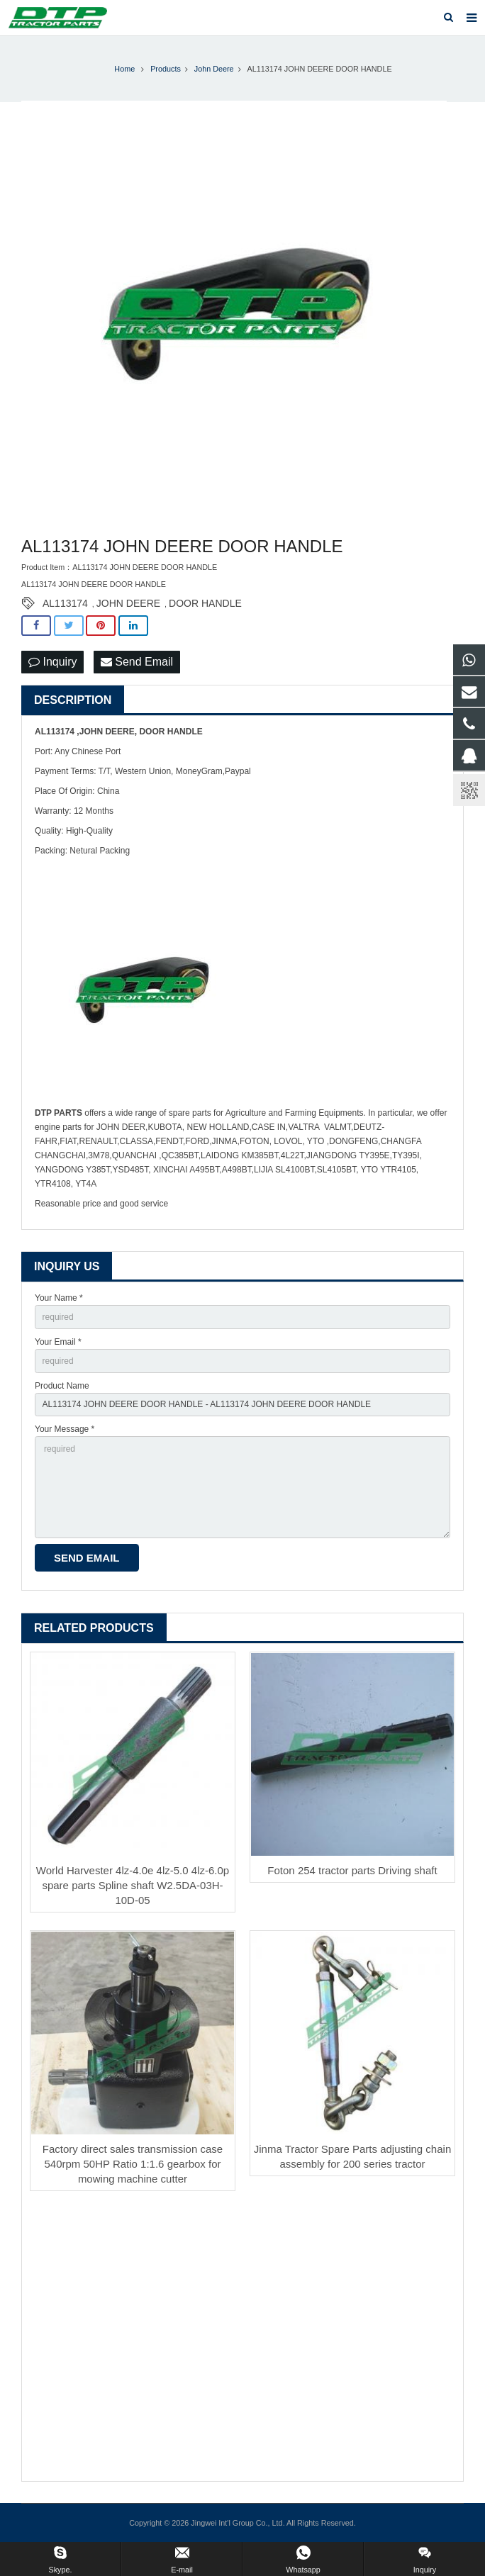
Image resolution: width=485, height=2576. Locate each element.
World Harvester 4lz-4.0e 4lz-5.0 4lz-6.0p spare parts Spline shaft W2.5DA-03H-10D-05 (132, 1885)
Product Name (62, 1386)
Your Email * (58, 1342)
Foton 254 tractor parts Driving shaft (352, 1870)
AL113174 (65, 603)
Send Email (137, 662)
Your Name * (59, 1298)
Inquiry (52, 662)
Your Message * (64, 1429)
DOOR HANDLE (205, 603)
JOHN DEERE (128, 603)
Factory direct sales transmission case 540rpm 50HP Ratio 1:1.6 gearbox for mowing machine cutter (133, 2164)
